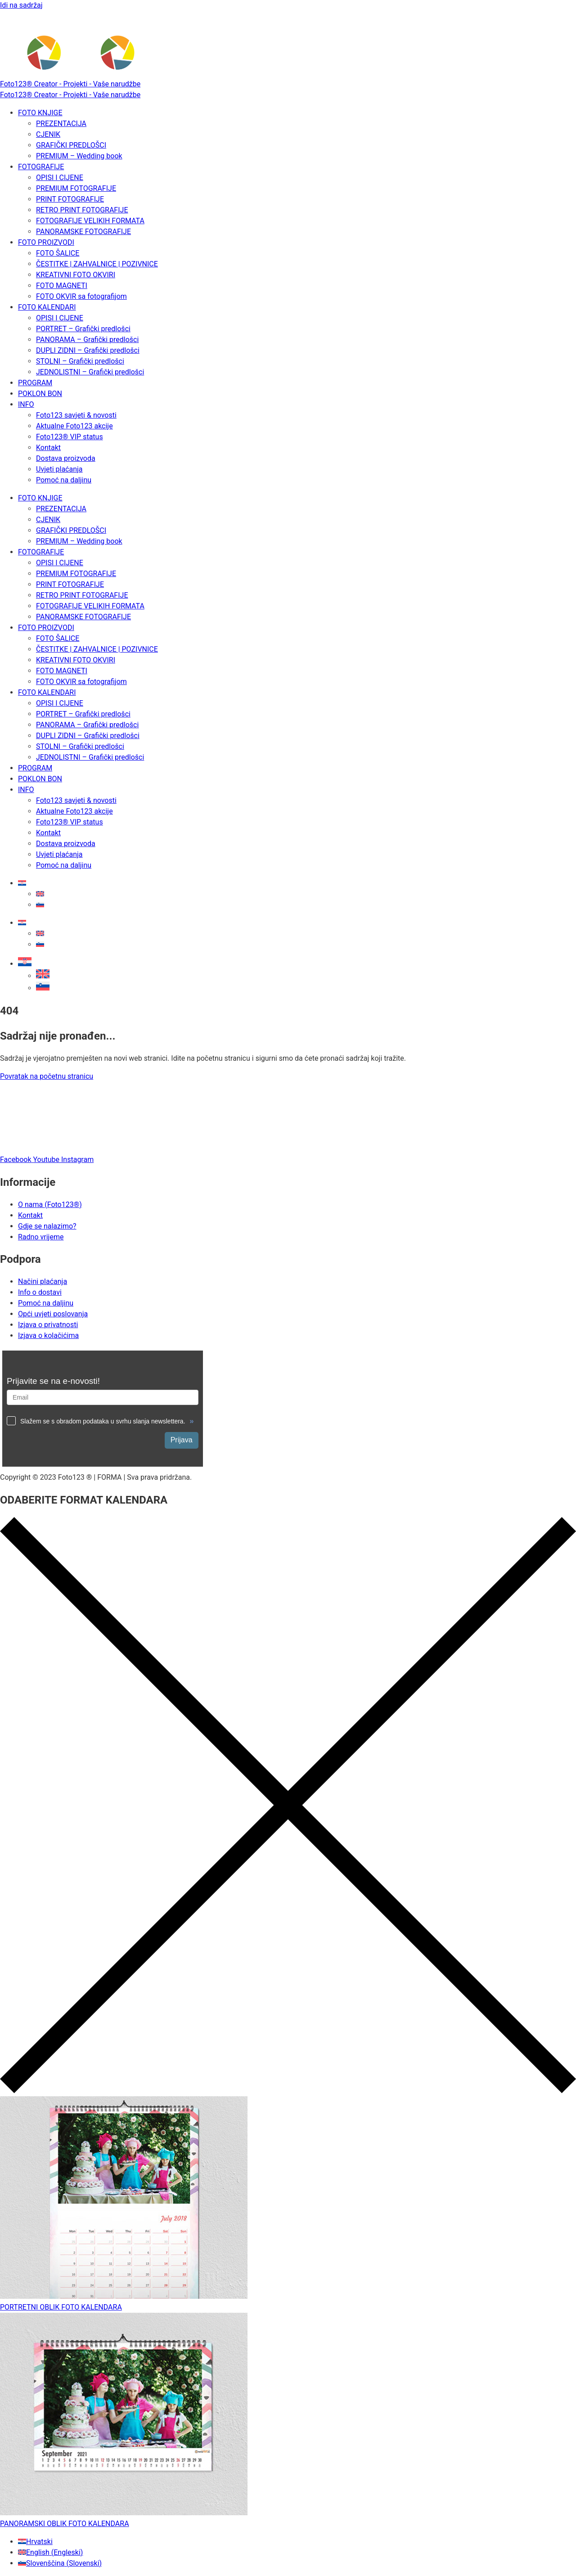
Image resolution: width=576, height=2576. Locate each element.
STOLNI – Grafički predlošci (80, 361)
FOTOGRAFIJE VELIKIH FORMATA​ (90, 220)
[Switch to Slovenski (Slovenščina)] (60, 2563)
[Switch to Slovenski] (40, 905)
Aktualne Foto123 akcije (74, 426)
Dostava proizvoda (65, 458)
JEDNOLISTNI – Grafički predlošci (90, 372)
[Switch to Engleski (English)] (50, 2552)
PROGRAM (35, 382)
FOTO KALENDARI (47, 307)
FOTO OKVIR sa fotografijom (81, 296)
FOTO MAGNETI (61, 285)
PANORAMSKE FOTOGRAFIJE (83, 231)
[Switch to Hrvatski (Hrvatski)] (35, 2541)
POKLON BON (40, 393)
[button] (25, 963)
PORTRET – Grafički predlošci (83, 328)
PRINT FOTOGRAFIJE (70, 199)
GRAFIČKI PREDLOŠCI (71, 145)
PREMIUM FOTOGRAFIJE (76, 188)
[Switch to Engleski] (40, 894)
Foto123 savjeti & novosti (76, 415)
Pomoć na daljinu (63, 480)
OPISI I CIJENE (59, 177)
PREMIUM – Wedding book (79, 156)
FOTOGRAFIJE (41, 166)
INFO (26, 404)
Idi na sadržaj (21, 5)
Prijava (182, 1440)
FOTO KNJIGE (40, 112)
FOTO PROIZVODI (46, 242)
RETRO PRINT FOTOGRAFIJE (82, 210)
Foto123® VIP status (69, 436)
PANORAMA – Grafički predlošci (87, 339)
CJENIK (48, 134)
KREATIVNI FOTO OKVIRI (75, 274)
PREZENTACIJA (61, 123)
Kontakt (48, 447)
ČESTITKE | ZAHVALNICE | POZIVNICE (97, 264)
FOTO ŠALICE (57, 253)
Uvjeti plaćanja (59, 469)
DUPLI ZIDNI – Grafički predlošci (88, 350)
